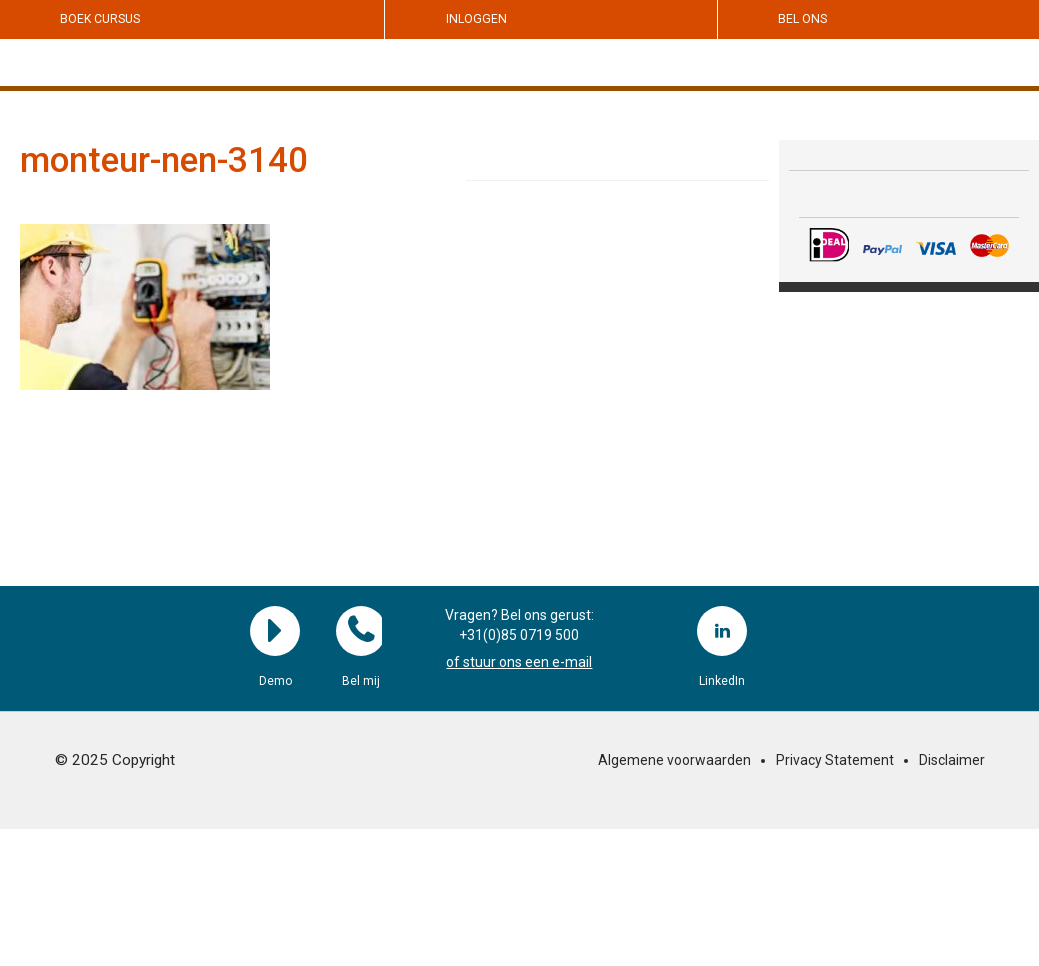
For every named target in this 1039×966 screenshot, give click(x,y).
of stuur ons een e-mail (519, 662)
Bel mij (361, 631)
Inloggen (476, 19)
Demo (275, 631)
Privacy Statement (835, 760)
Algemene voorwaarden (674, 760)
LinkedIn (722, 631)
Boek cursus (100, 19)
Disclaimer (952, 760)
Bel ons (802, 19)
